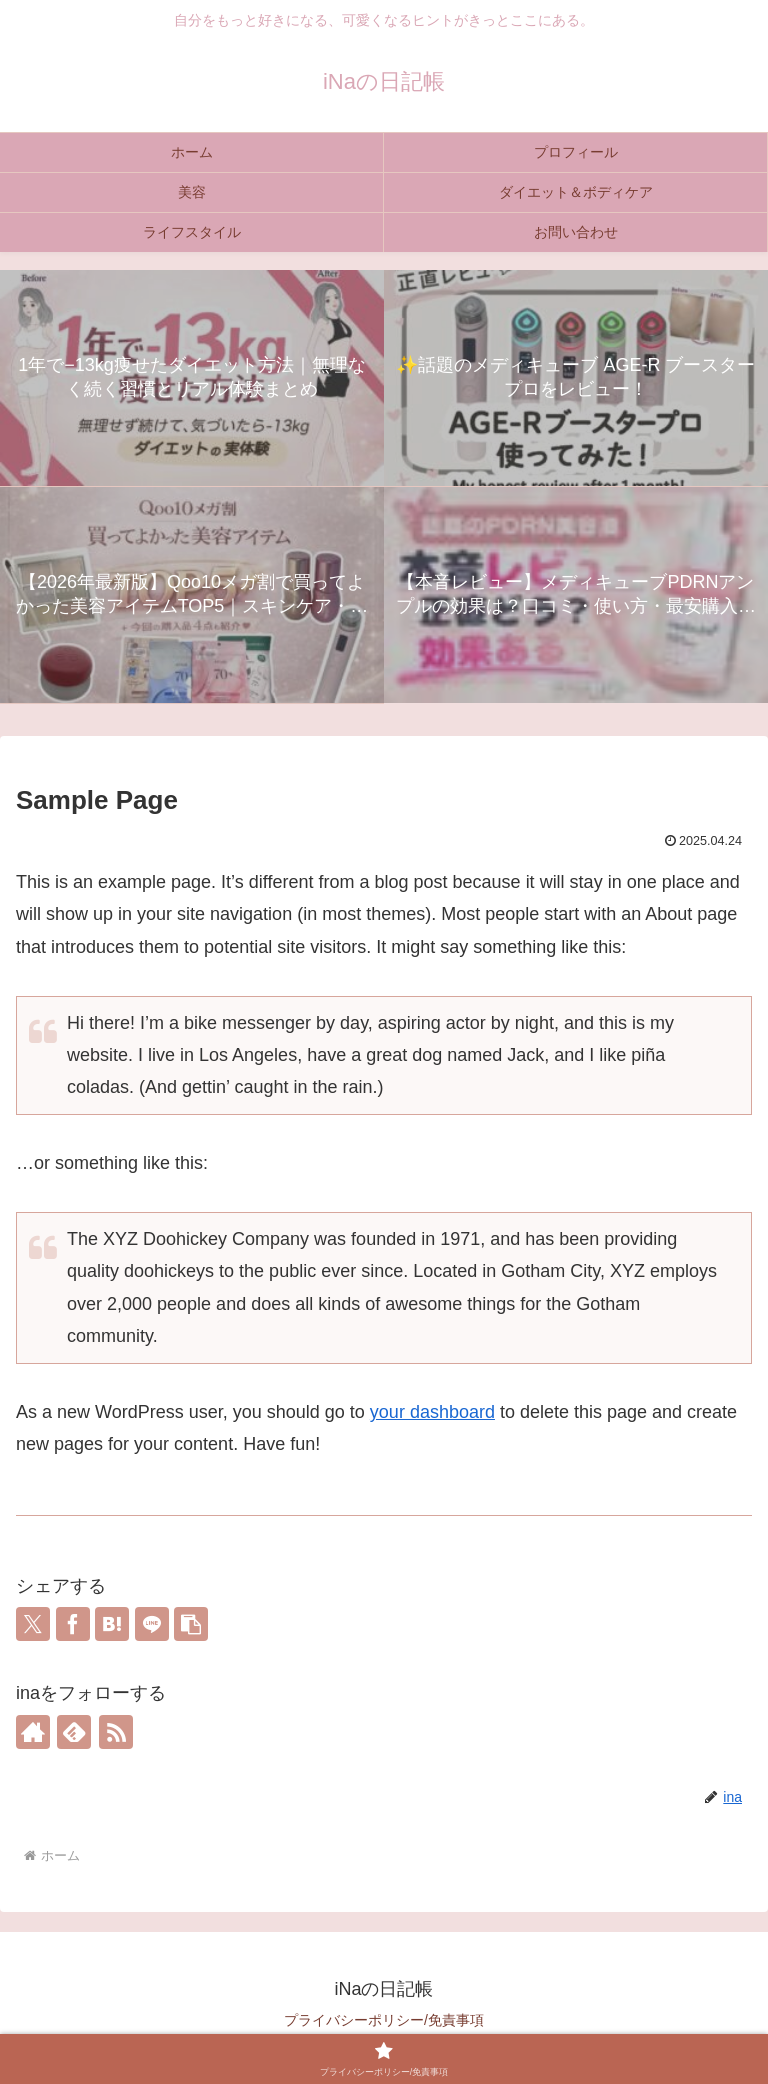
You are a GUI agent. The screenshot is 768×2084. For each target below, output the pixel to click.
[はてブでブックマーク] (112, 1624)
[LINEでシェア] (152, 1624)
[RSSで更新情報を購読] (116, 1732)
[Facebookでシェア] (73, 1624)
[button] (191, 1624)
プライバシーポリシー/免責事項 (384, 2020)
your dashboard (432, 1412)
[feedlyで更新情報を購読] (74, 1732)
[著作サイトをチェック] (33, 1732)
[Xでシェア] (33, 1624)
